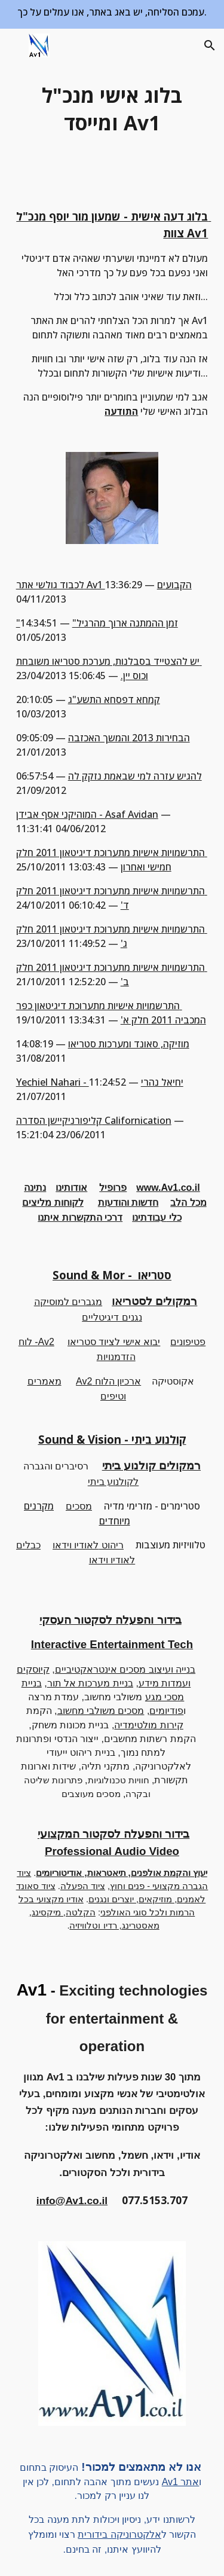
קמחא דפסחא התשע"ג (114, 699)
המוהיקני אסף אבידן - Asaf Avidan (87, 814)
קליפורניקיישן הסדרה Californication (93, 1120)
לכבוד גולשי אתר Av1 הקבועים (104, 584)
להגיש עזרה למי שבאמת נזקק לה (135, 776)
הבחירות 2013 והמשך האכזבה (129, 737)
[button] (14, 45)
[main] (112, 109)
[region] (112, 14)
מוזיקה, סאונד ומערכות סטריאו (128, 1043)
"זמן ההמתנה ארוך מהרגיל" (97, 623)
